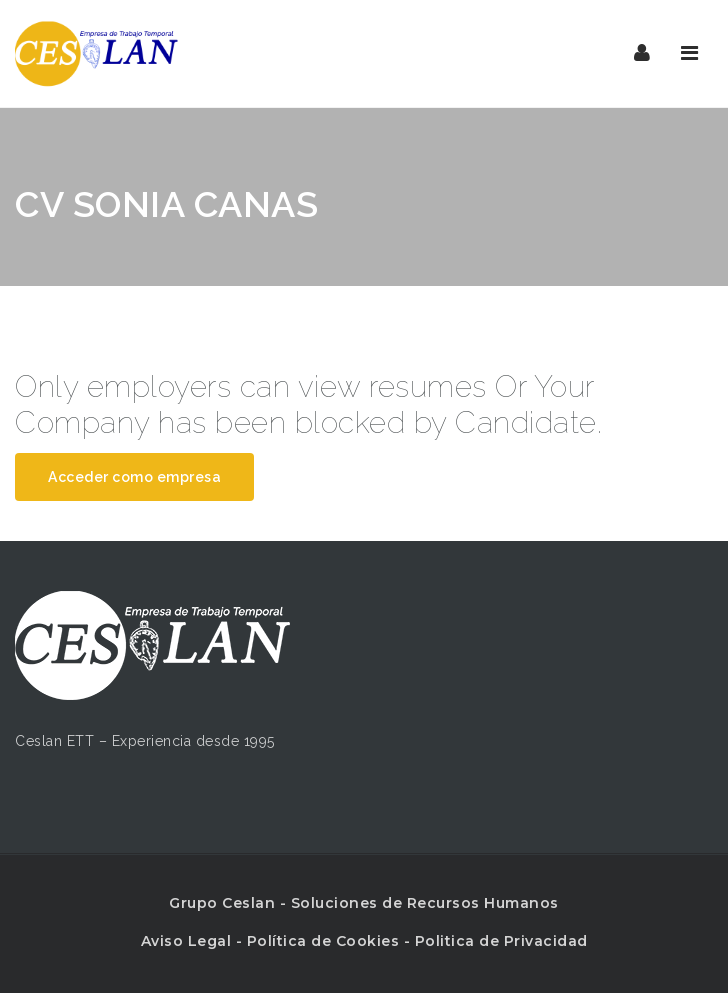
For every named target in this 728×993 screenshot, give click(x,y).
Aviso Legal (186, 941)
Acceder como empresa (134, 477)
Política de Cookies (323, 941)
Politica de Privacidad (501, 941)
